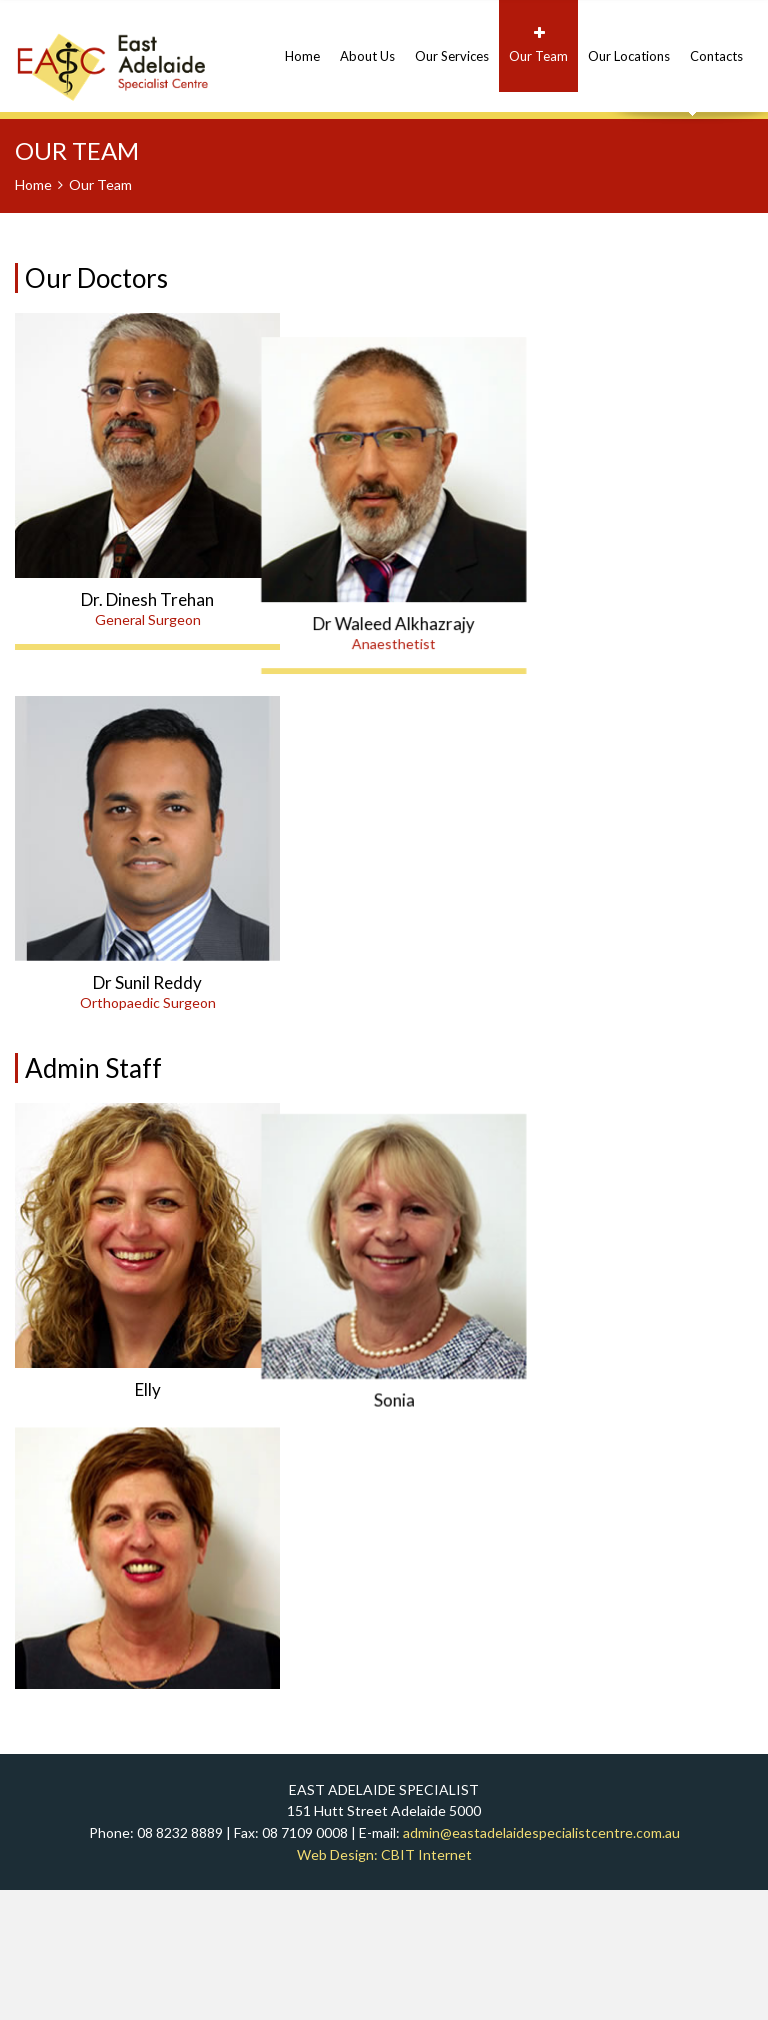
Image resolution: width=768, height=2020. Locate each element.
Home (302, 45)
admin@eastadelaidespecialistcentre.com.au (541, 1961)
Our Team (538, 45)
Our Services (452, 45)
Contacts (716, 45)
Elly (148, 1433)
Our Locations (629, 45)
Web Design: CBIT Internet (384, 1983)
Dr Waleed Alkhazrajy (431, 599)
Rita (147, 1781)
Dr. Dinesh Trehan (147, 599)
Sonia (430, 1433)
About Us (367, 45)
